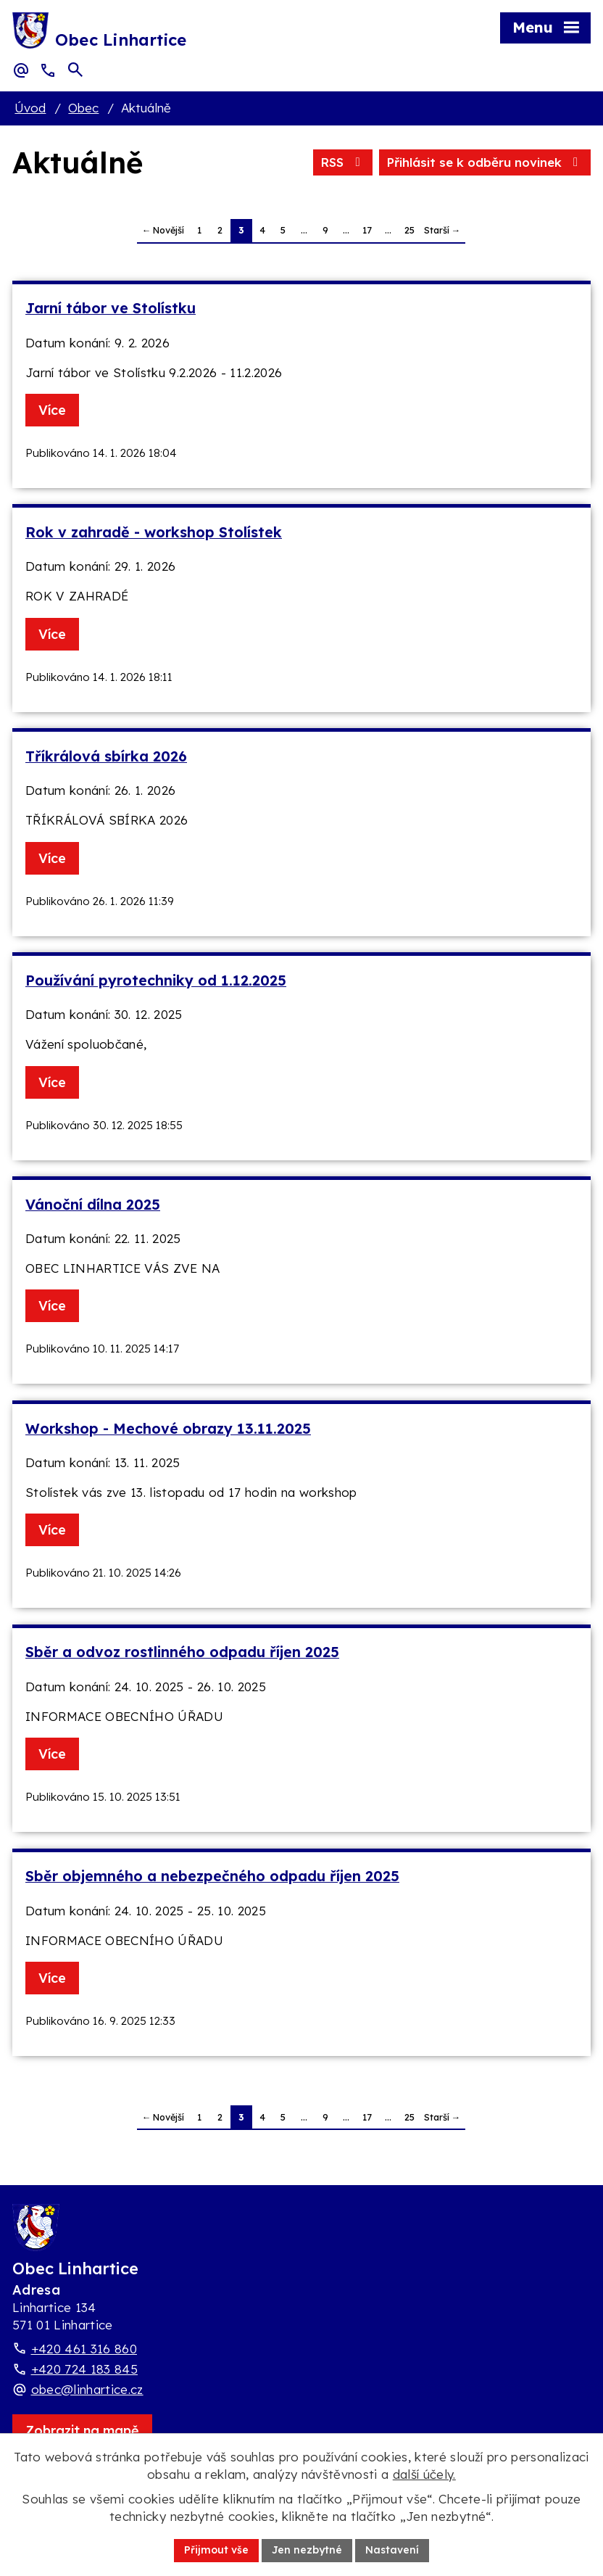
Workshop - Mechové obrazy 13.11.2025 (168, 1428)
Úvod (30, 107)
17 (367, 230)
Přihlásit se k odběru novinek (484, 162)
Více (52, 410)
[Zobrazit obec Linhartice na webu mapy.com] (82, 2430)
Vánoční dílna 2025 (92, 1204)
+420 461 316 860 (84, 2348)
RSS (342, 162)
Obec (83, 107)
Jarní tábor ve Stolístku (110, 308)
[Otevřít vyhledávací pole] (75, 69)
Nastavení (392, 2549)
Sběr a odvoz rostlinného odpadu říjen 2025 (182, 1652)
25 (409, 230)
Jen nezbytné (307, 2549)
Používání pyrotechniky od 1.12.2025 (155, 980)
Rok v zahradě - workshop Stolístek (153, 532)
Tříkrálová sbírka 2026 (106, 756)
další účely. (424, 2474)
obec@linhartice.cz (87, 2389)
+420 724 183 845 (84, 2369)
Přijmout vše (216, 2549)
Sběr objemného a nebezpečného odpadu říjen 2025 (212, 1876)
